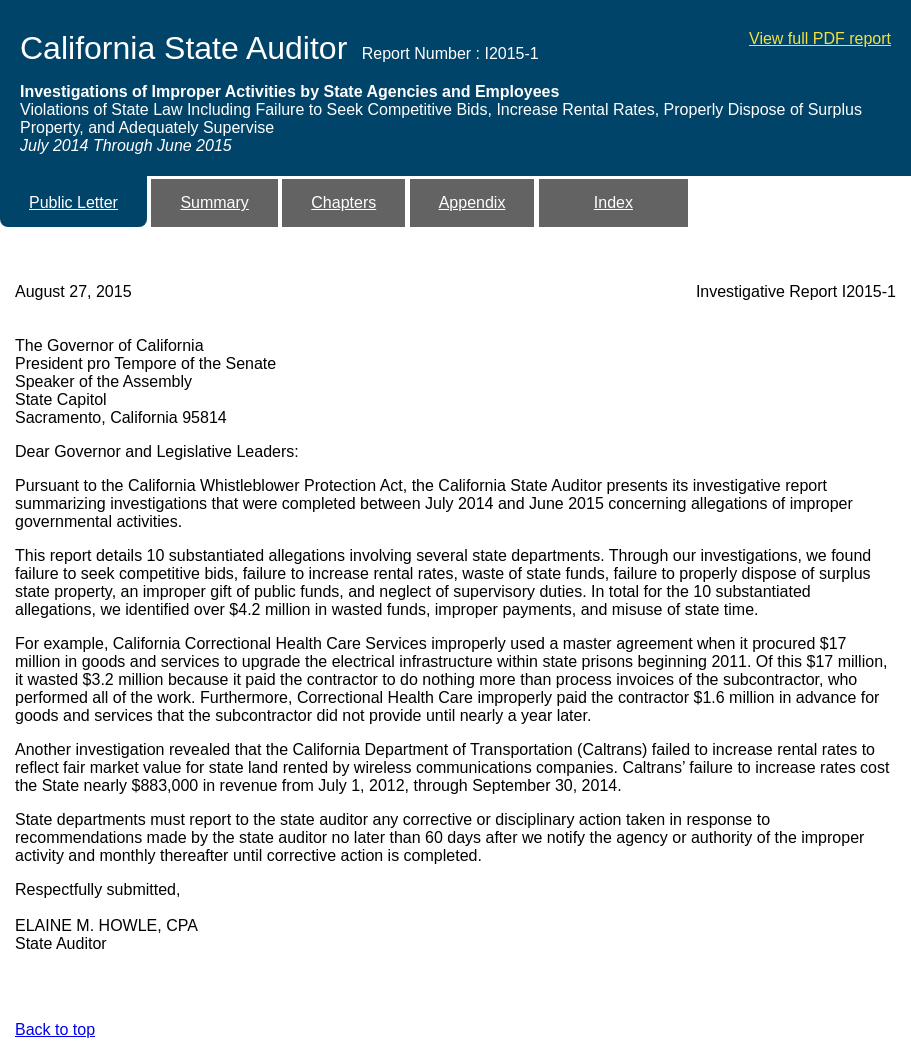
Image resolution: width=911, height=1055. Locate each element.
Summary (214, 202)
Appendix (472, 202)
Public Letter (73, 202)
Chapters (343, 202)
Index (613, 202)
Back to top (55, 1029)
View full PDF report (820, 38)
